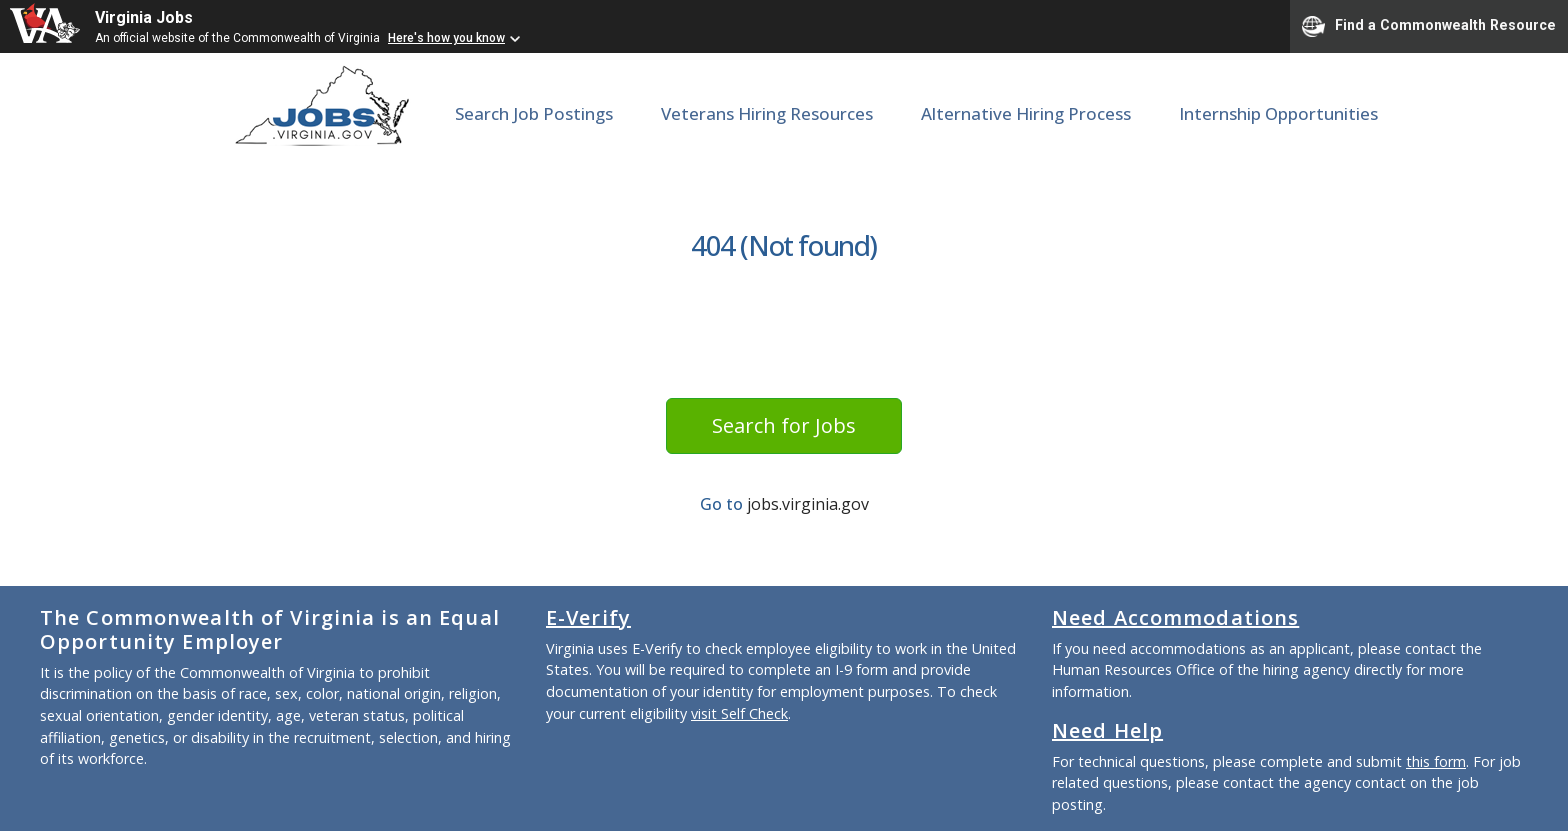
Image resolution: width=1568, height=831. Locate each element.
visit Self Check (739, 713)
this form (1436, 761)
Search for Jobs (784, 425)
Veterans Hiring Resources (767, 113)
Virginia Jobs (144, 17)
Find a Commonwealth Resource (1429, 26)
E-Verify (588, 617)
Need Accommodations (1175, 617)
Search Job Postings (534, 113)
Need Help (1107, 730)
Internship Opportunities (1278, 113)
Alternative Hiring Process (1026, 113)
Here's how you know (446, 38)
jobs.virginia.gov (808, 504)
